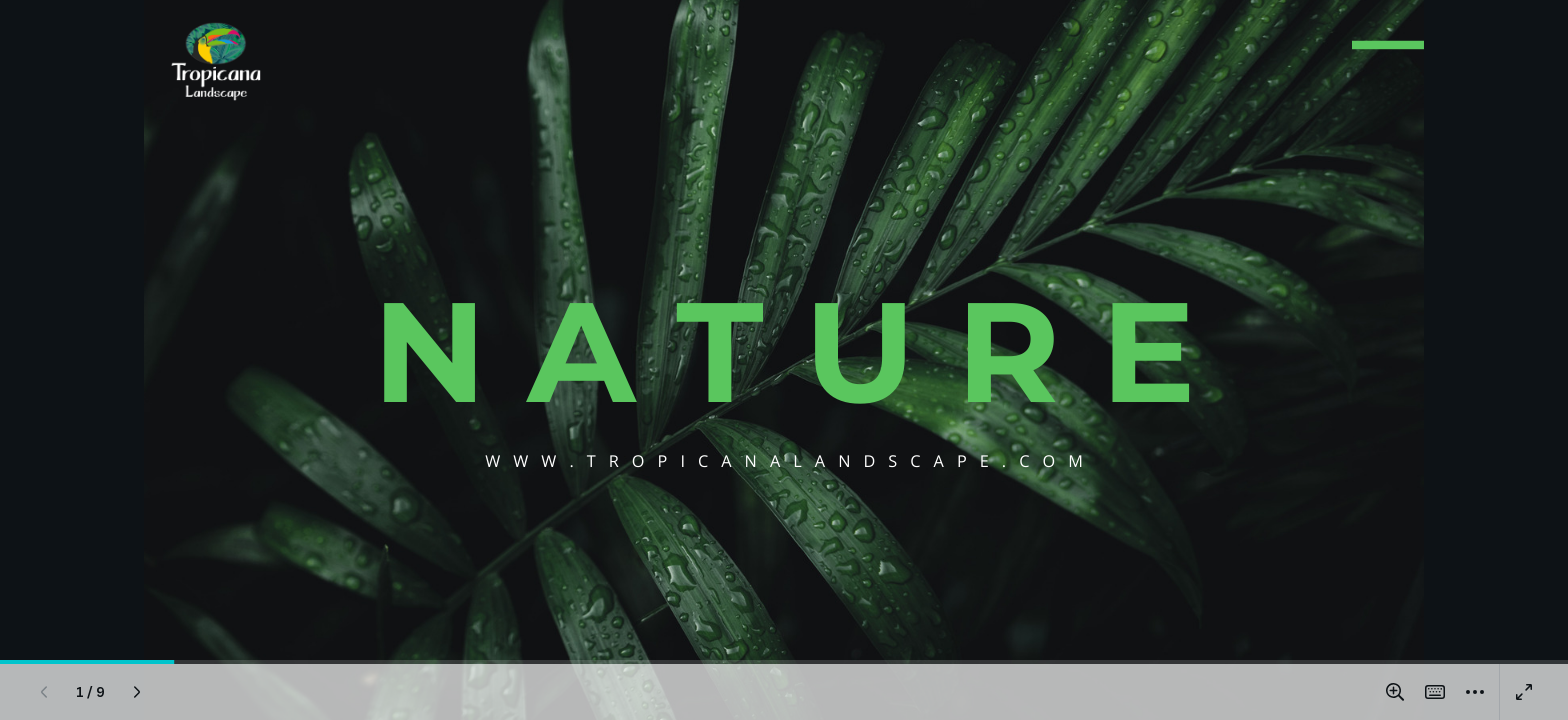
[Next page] (137, 692)
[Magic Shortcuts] (1435, 692)
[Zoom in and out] (1395, 692)
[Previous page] (44, 692)
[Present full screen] (1524, 692)
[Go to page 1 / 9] (90, 692)
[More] (1475, 692)
